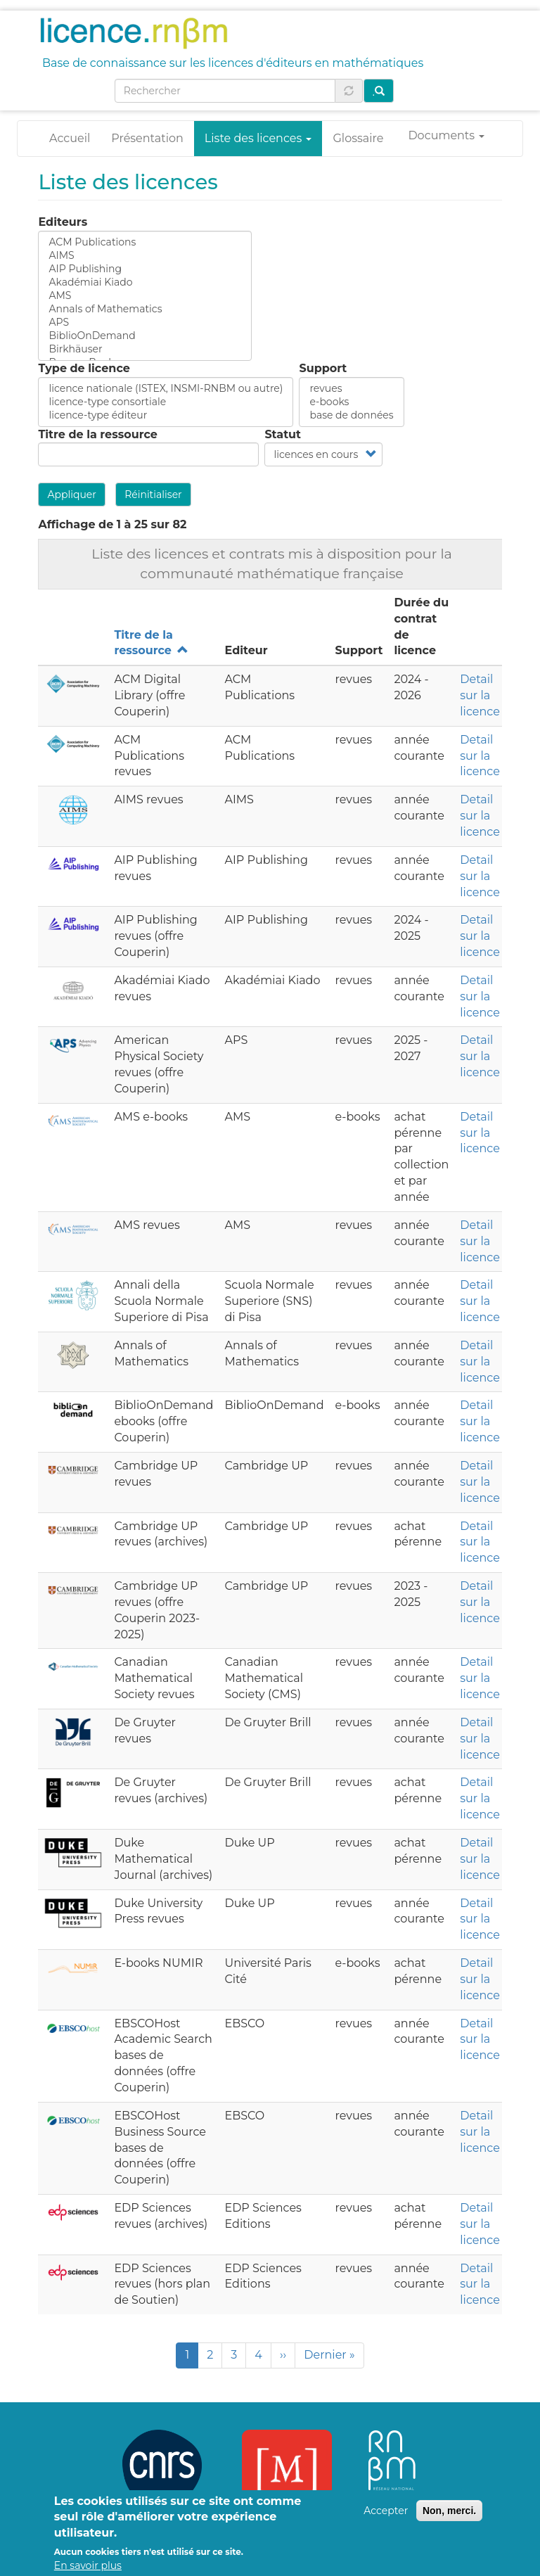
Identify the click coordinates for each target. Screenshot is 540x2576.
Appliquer (71, 494)
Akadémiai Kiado (145, 282)
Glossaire (358, 138)
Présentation (147, 138)
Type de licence (83, 368)
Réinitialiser (153, 494)
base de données (351, 415)
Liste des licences (258, 138)
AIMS (145, 255)
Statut (282, 434)
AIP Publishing (145, 269)
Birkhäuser (145, 349)
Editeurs (62, 222)
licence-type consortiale (165, 402)
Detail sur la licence (480, 695)
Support (323, 368)
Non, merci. (449, 2519)
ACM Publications (145, 242)
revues (351, 388)
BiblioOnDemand (145, 336)
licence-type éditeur (165, 415)
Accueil (69, 138)
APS (145, 322)
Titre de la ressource (97, 434)
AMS (145, 295)
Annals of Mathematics (145, 309)
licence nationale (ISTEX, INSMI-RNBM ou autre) (165, 388)
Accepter (386, 2519)
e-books (351, 402)
